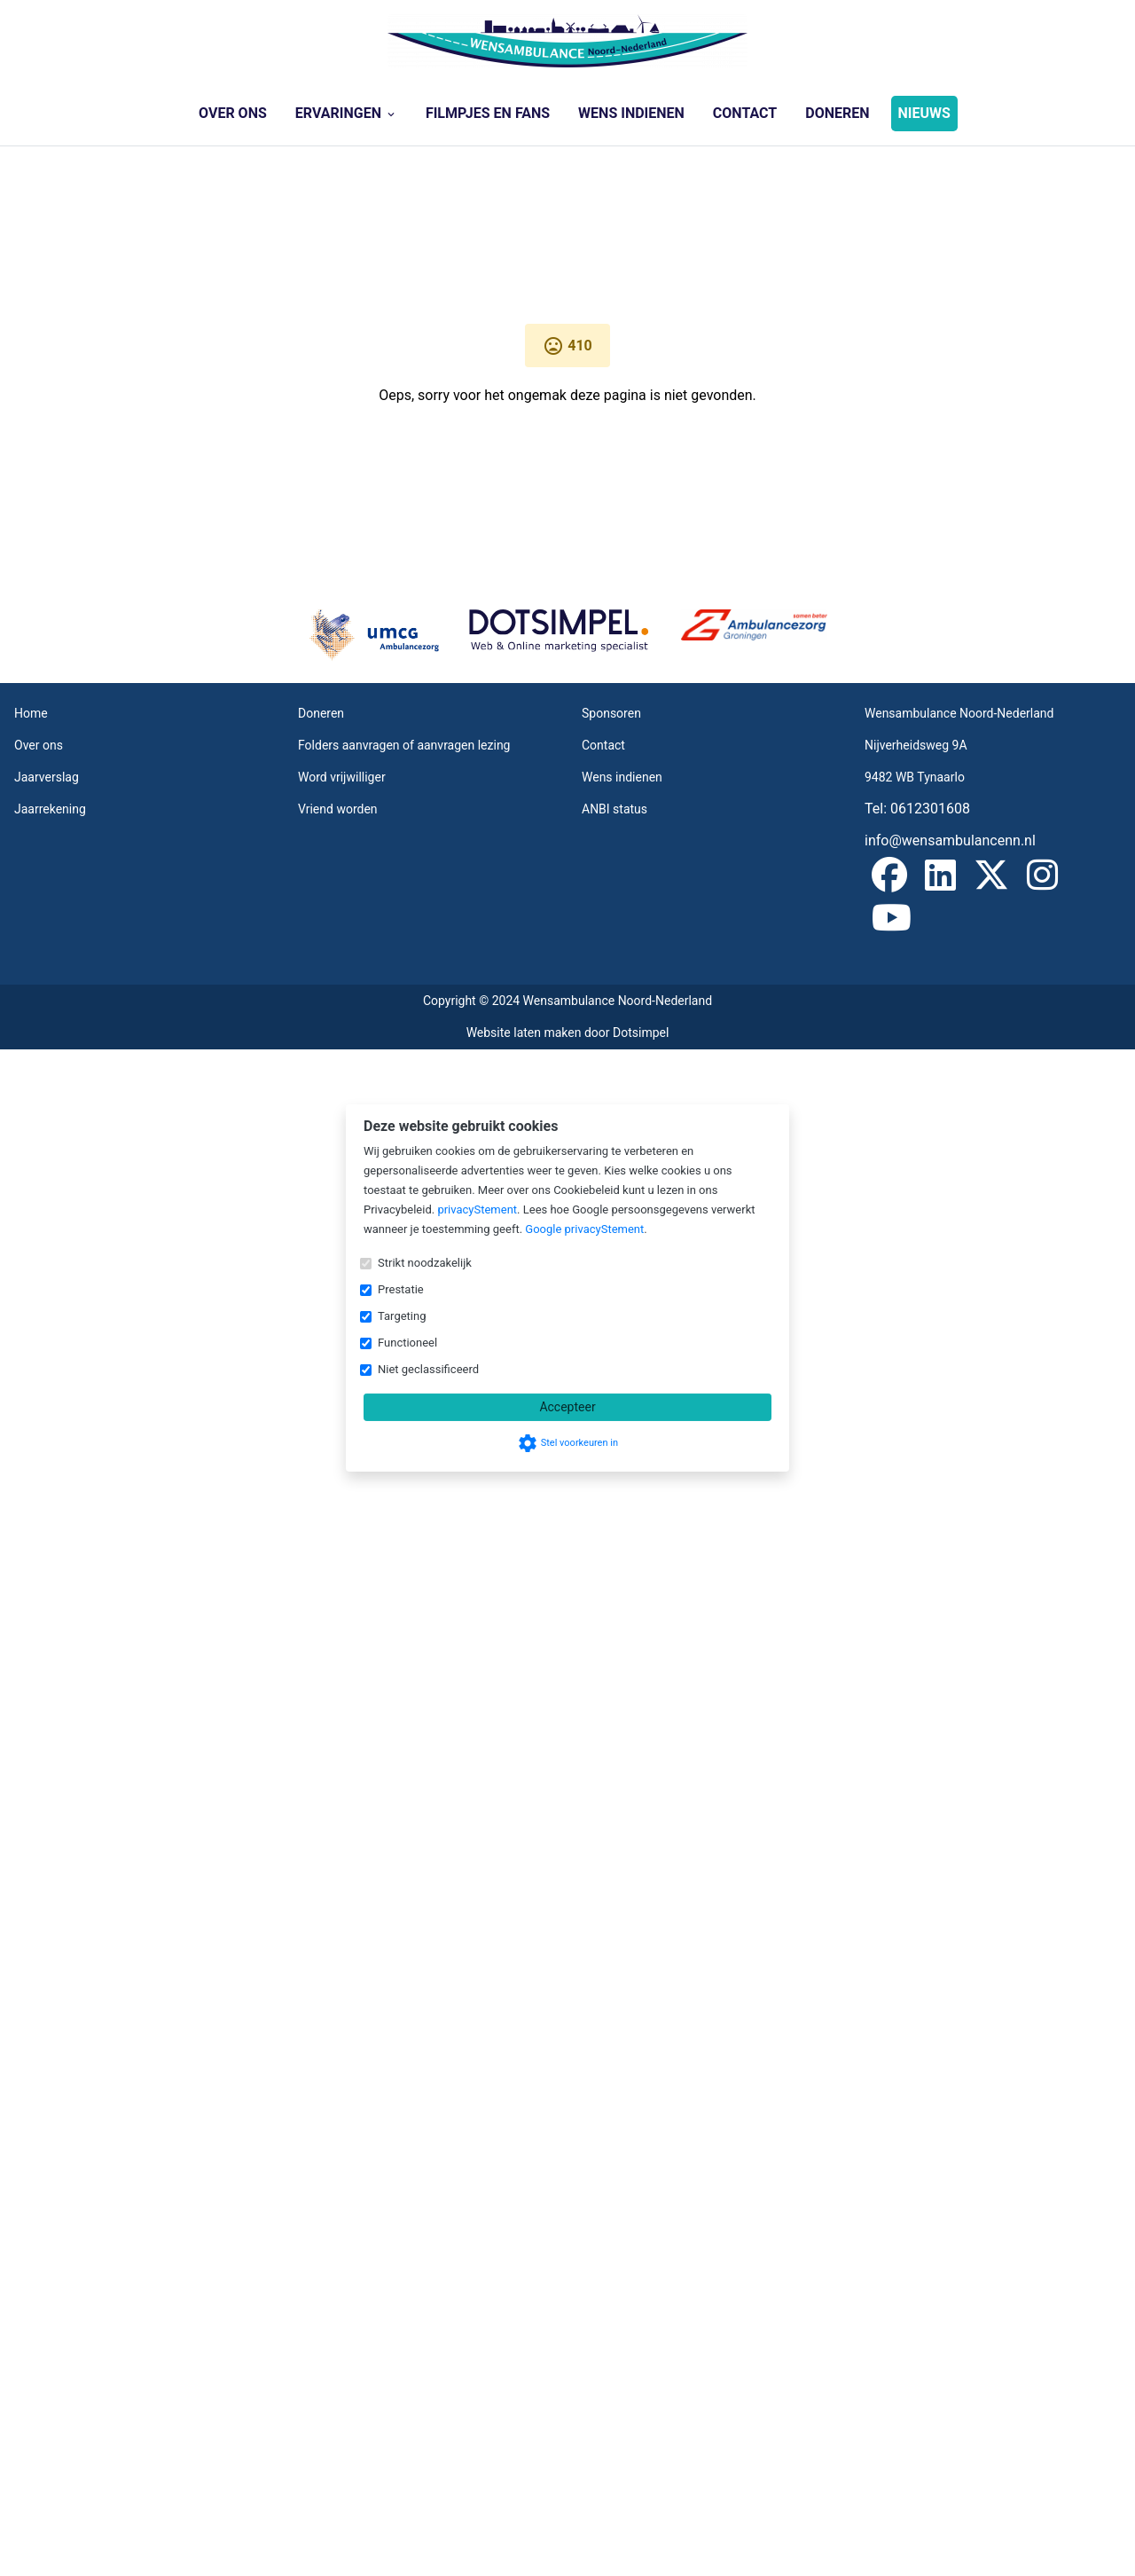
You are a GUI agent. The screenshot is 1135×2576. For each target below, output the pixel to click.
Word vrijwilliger (342, 777)
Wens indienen (631, 113)
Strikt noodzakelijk (425, 1262)
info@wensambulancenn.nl (950, 840)
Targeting (402, 1316)
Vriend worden (338, 809)
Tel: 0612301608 (917, 808)
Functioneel (407, 1342)
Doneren (837, 113)
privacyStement (477, 1209)
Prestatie (401, 1289)
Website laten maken (525, 1032)
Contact (745, 113)
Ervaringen (346, 113)
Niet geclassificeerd (428, 1369)
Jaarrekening (50, 809)
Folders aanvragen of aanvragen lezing (404, 745)
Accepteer (567, 1407)
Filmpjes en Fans (488, 113)
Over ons (233, 113)
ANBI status (614, 809)
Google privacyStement (584, 1229)
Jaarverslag (46, 777)
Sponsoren (611, 713)
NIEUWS (924, 113)
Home (31, 713)
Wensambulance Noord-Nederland (959, 713)
